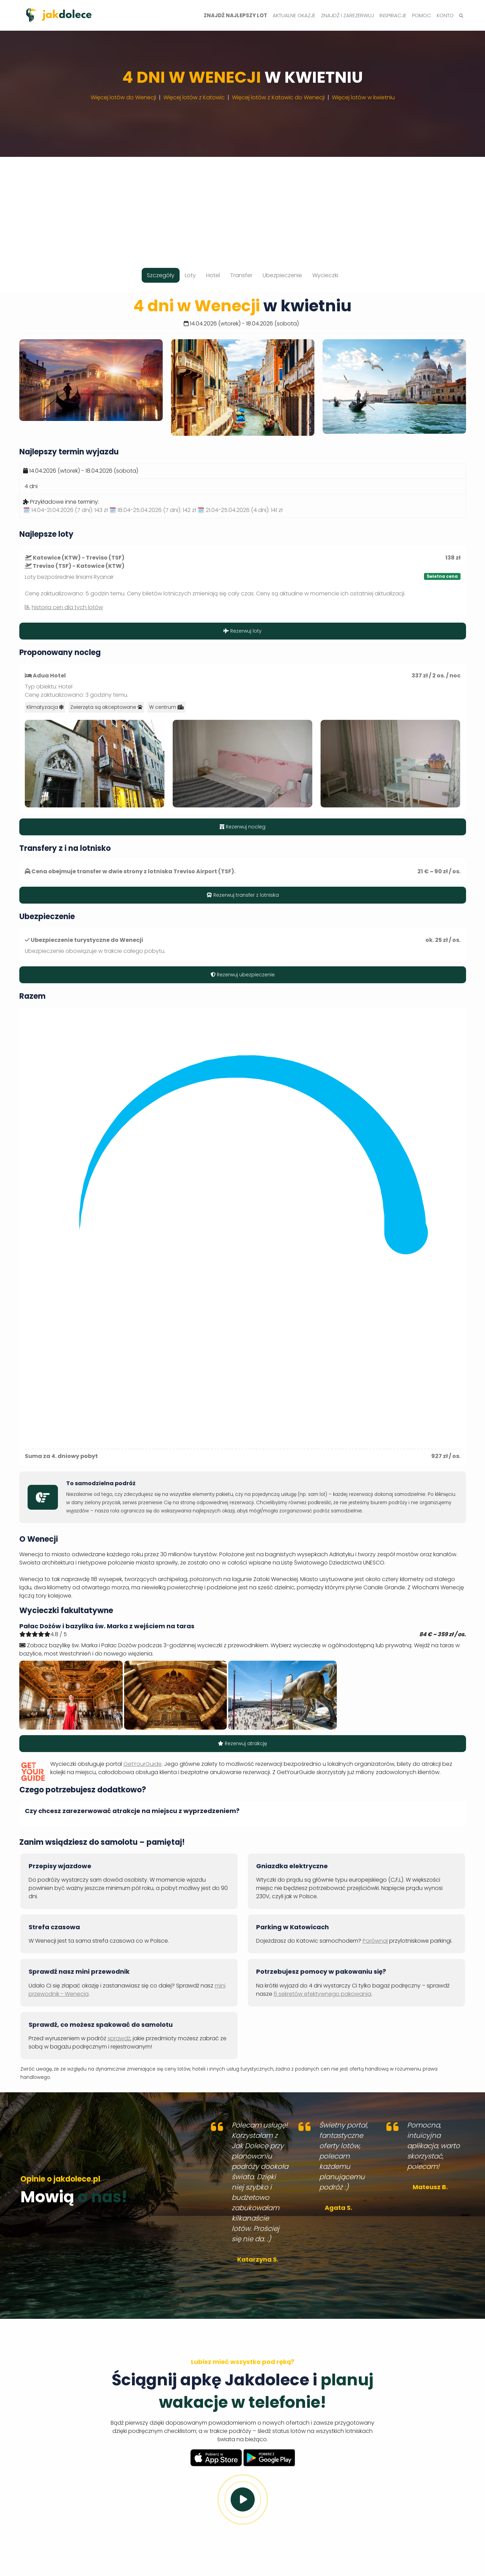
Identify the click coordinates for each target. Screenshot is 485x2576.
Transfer (241, 275)
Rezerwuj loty (242, 630)
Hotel (213, 275)
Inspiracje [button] (393, 15)
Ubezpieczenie (282, 275)
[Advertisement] (242, 205)
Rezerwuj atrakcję (242, 1743)
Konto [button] (445, 15)
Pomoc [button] (421, 15)
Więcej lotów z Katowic (194, 97)
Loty (190, 275)
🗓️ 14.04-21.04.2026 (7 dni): (65, 510)
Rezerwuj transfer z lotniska (242, 895)
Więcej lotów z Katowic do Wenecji (278, 97)
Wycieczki (325, 275)
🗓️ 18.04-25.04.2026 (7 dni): (152, 510)
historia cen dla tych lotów (67, 607)
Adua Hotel (49, 676)
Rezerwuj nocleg (242, 826)
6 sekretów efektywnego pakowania (322, 1994)
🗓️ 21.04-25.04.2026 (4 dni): (240, 510)
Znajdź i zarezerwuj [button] (347, 15)
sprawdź (119, 2038)
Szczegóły (160, 275)
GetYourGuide (142, 1764)
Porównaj (375, 1941)
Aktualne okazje (294, 15)
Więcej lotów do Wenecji (123, 97)
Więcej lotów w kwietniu (363, 97)
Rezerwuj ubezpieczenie (243, 974)
